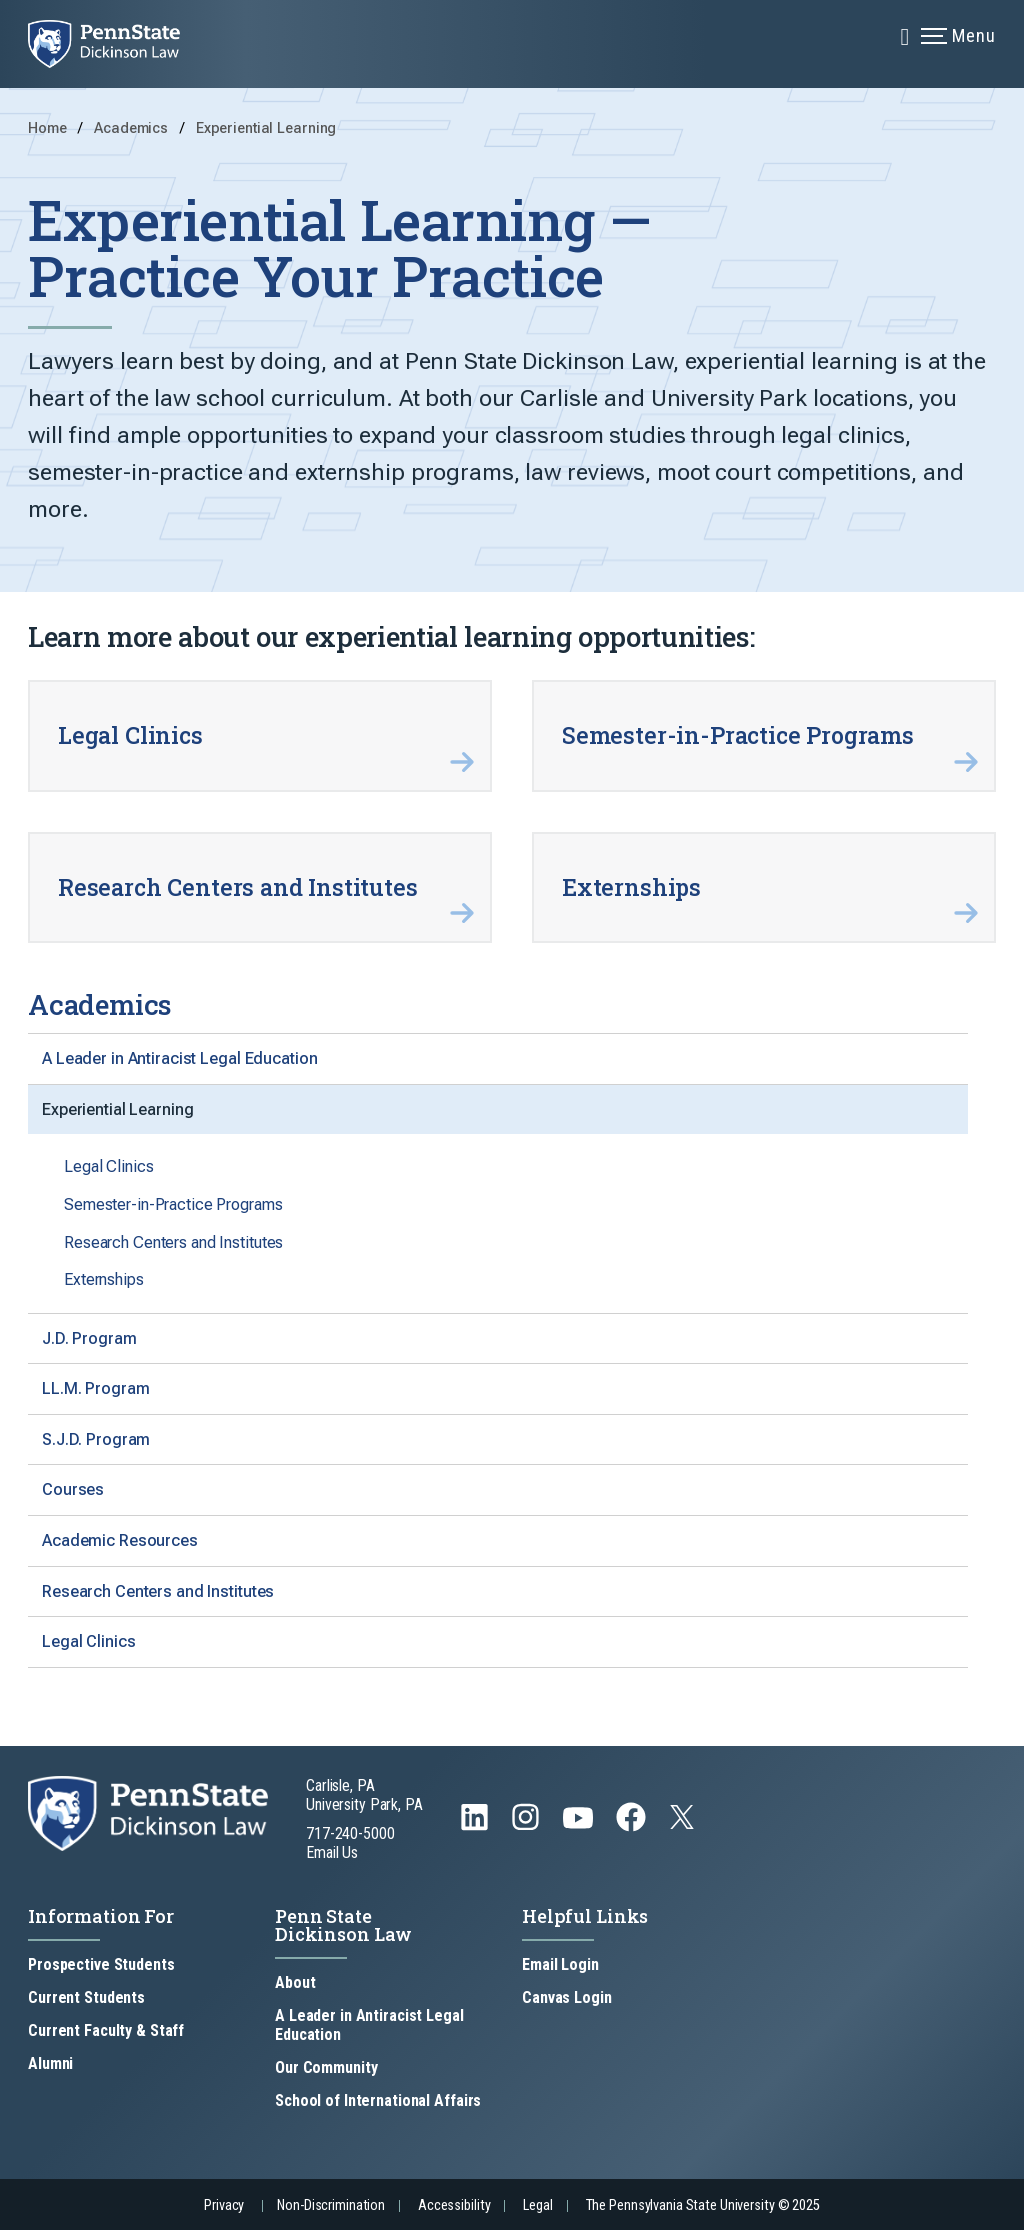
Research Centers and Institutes (173, 1242)
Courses (73, 1489)
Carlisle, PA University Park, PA (364, 1795)
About (295, 1982)
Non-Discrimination (331, 2205)
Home (47, 128)
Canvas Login (567, 1997)
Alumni (50, 2063)
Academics (133, 128)
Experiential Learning (266, 128)
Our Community (326, 2067)
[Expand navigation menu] (905, 35)
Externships (104, 1279)
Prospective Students (101, 1964)
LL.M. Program (95, 1388)
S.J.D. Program (96, 1439)
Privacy (224, 2205)
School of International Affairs (378, 2100)
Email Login (560, 1964)
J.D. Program (89, 1338)
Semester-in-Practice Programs (173, 1204)
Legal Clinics (108, 1166)
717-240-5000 (350, 1833)
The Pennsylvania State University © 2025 (703, 2205)
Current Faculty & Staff (106, 2030)
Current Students (86, 1997)
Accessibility (454, 2205)
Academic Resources (120, 1540)
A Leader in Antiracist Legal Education (179, 1058)
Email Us (332, 1852)
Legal (537, 2205)
